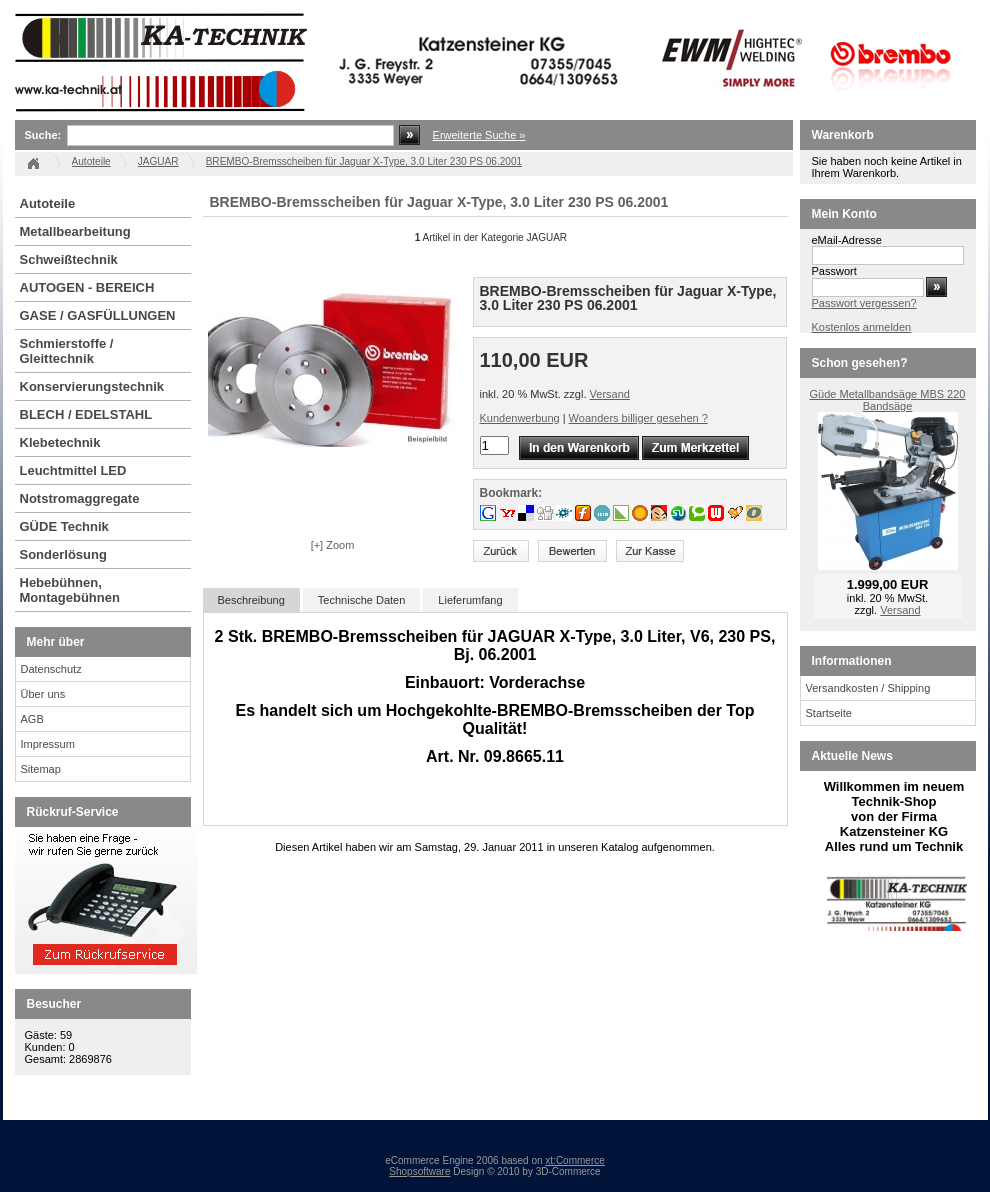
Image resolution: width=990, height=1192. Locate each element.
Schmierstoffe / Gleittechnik (67, 351)
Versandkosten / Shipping (868, 688)
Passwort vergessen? (864, 303)
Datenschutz (51, 669)
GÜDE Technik (64, 526)
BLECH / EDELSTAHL (86, 414)
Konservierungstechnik (92, 386)
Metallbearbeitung (75, 231)
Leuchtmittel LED (73, 470)
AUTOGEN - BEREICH (87, 287)
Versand (610, 394)
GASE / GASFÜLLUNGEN (98, 315)
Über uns (43, 694)
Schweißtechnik (69, 259)
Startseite (829, 713)
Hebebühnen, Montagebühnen (70, 590)
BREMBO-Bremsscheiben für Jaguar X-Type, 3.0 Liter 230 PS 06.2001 (364, 161)
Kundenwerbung (520, 418)
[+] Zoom (333, 545)
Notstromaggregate (80, 498)
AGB (32, 719)
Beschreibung (251, 600)
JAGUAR (158, 161)
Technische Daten (361, 600)
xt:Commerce (574, 1160)
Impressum (48, 744)
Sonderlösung (63, 554)
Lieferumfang (470, 600)
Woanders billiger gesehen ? (638, 418)
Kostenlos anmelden (862, 327)
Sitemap (41, 769)
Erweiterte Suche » (479, 135)
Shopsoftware (419, 1171)
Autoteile (48, 203)
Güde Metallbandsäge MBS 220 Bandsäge (888, 400)
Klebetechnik (60, 442)
